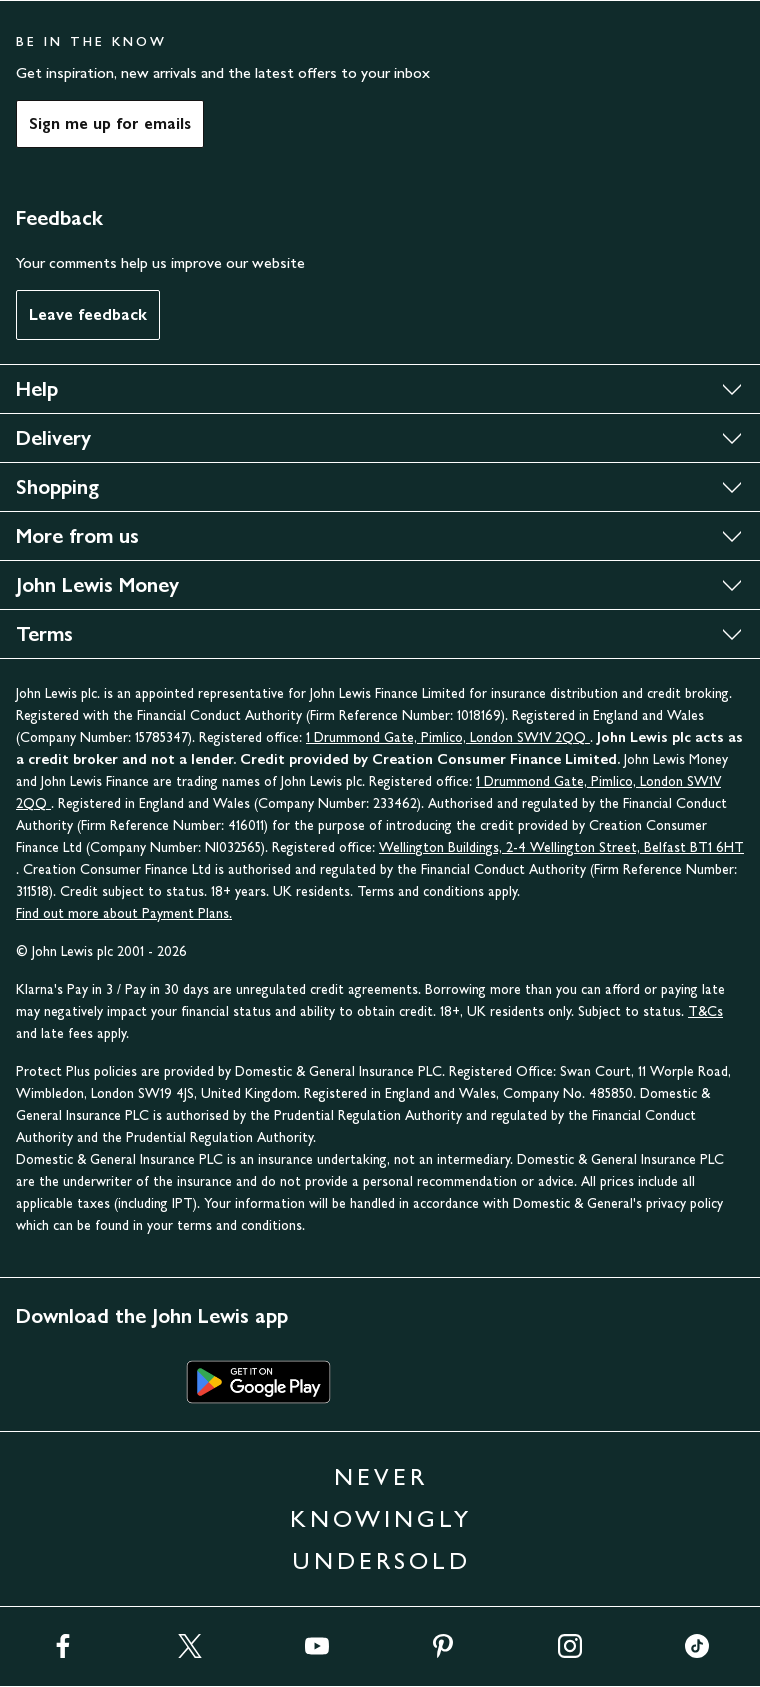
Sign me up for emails (110, 123)
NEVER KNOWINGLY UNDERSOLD (381, 1518)
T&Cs (705, 1011)
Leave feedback (88, 314)
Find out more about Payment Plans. (124, 913)
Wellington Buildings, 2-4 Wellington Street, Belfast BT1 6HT (561, 847)
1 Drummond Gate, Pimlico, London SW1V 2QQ (448, 737)
